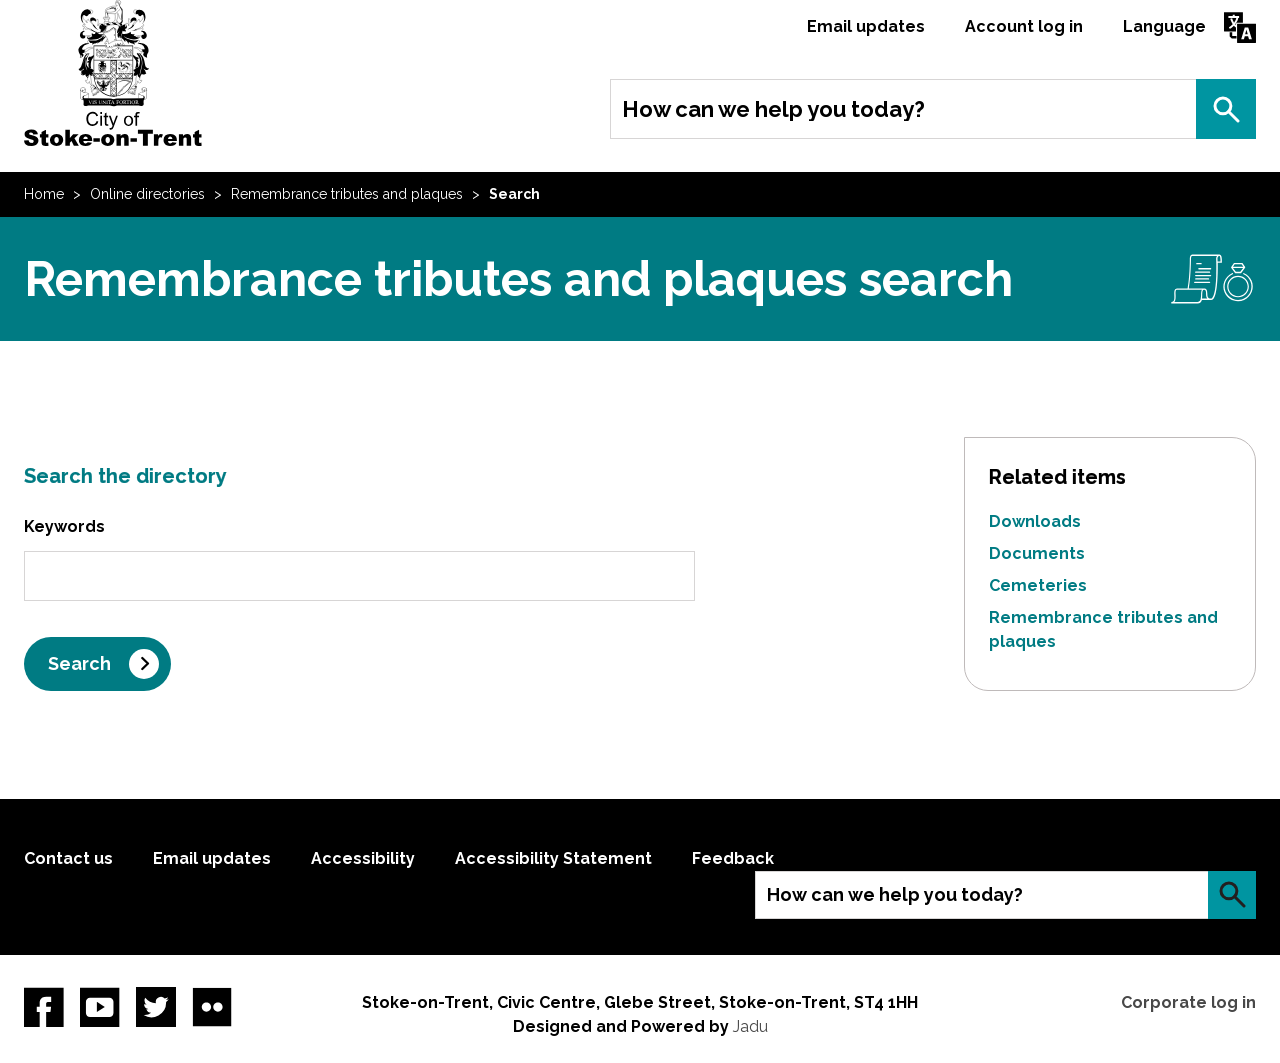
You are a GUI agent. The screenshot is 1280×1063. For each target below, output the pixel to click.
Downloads (1035, 521)
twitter (156, 1007)
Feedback (733, 858)
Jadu (750, 1026)
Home (44, 194)
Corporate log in (1188, 1002)
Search (1226, 109)
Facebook (44, 1007)
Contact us (68, 858)
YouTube (100, 1007)
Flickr (212, 1007)
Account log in (1024, 26)
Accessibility (363, 858)
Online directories (147, 194)
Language (1164, 26)
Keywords (64, 526)
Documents (1037, 553)
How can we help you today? (773, 109)
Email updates (866, 26)
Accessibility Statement (553, 858)
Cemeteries (1038, 585)
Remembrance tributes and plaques (347, 194)
